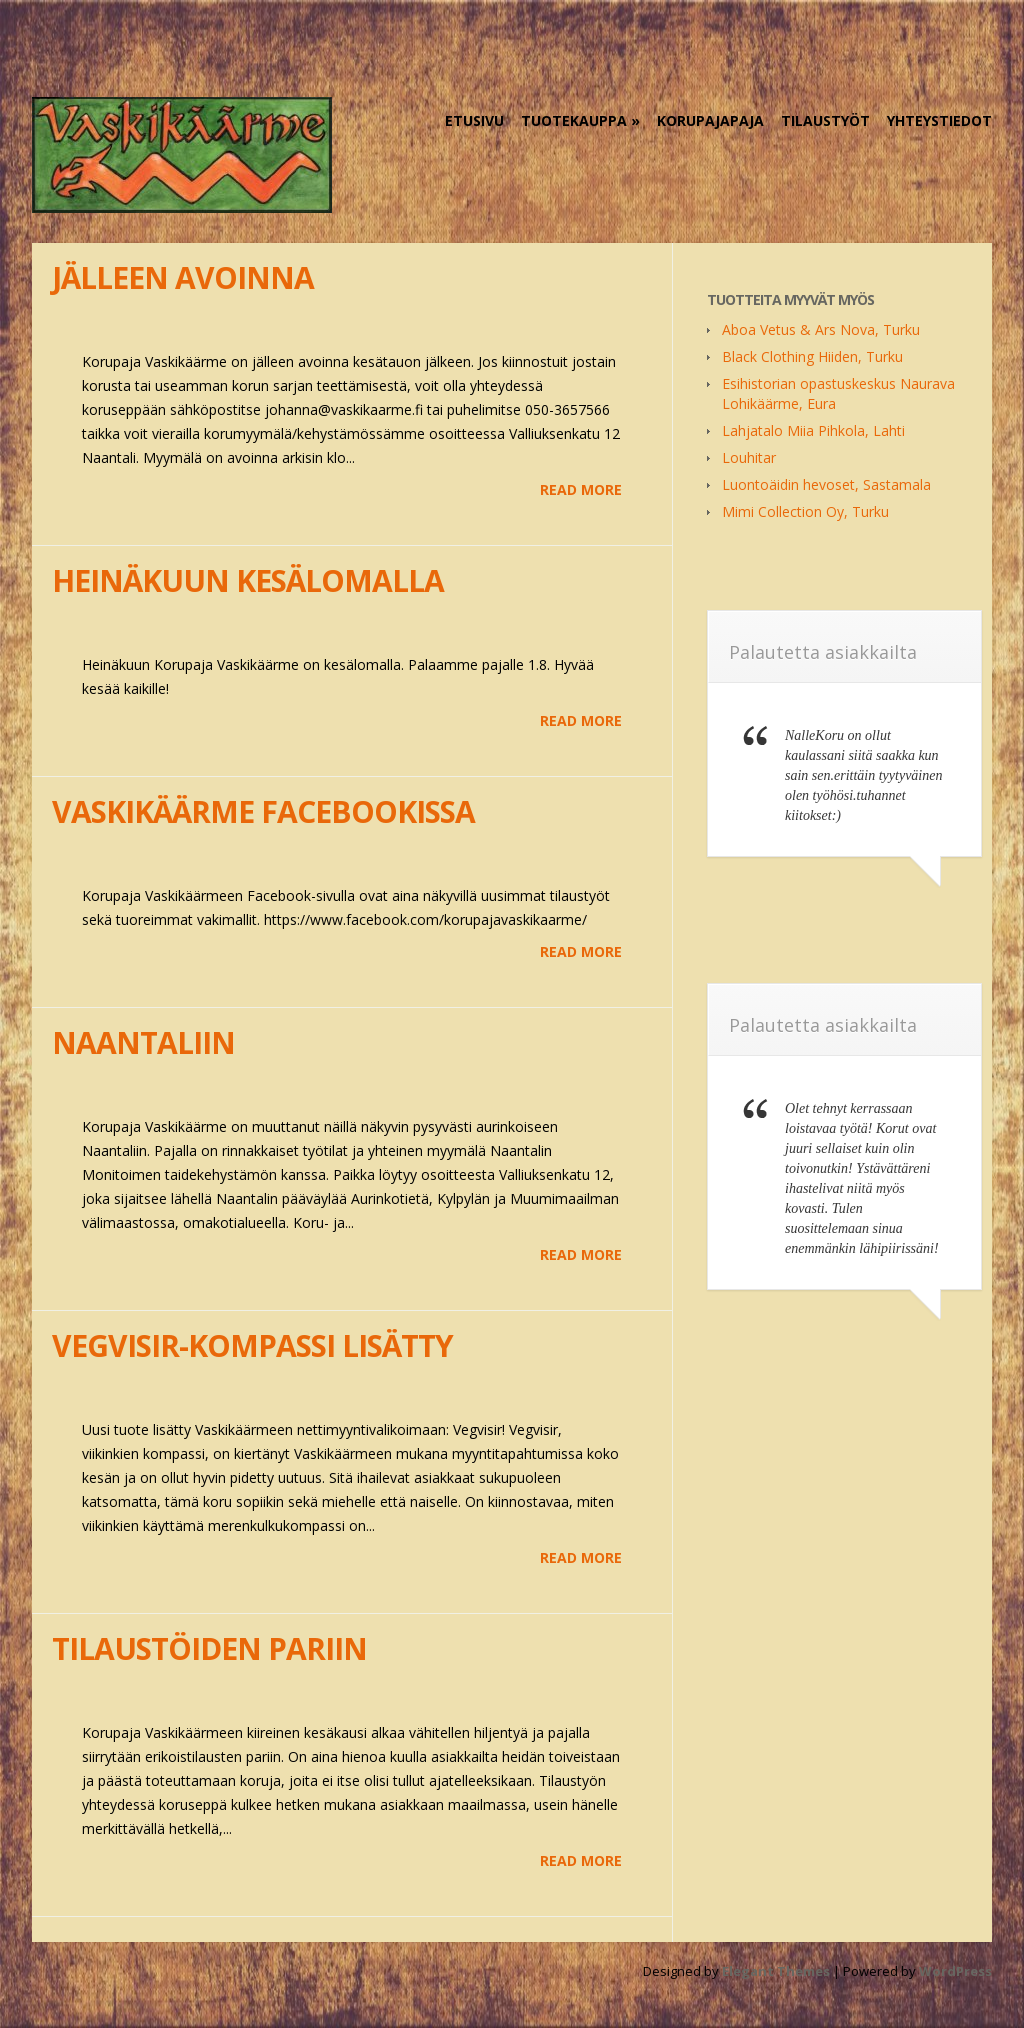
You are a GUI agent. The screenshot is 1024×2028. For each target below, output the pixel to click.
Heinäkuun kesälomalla (248, 580)
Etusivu (474, 120)
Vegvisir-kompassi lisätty (252, 1345)
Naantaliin (143, 1042)
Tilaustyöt (825, 120)
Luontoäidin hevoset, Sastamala (826, 484)
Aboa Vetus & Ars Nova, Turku (821, 329)
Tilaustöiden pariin (209, 1648)
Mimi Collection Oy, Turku (805, 511)
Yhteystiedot (939, 120)
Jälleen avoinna (183, 277)
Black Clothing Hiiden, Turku (812, 356)
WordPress (955, 1971)
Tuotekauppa (574, 120)
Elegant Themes (776, 1971)
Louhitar (749, 457)
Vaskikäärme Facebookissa (263, 811)
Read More (581, 489)
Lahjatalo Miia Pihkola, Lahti (813, 430)
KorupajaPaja (710, 120)
